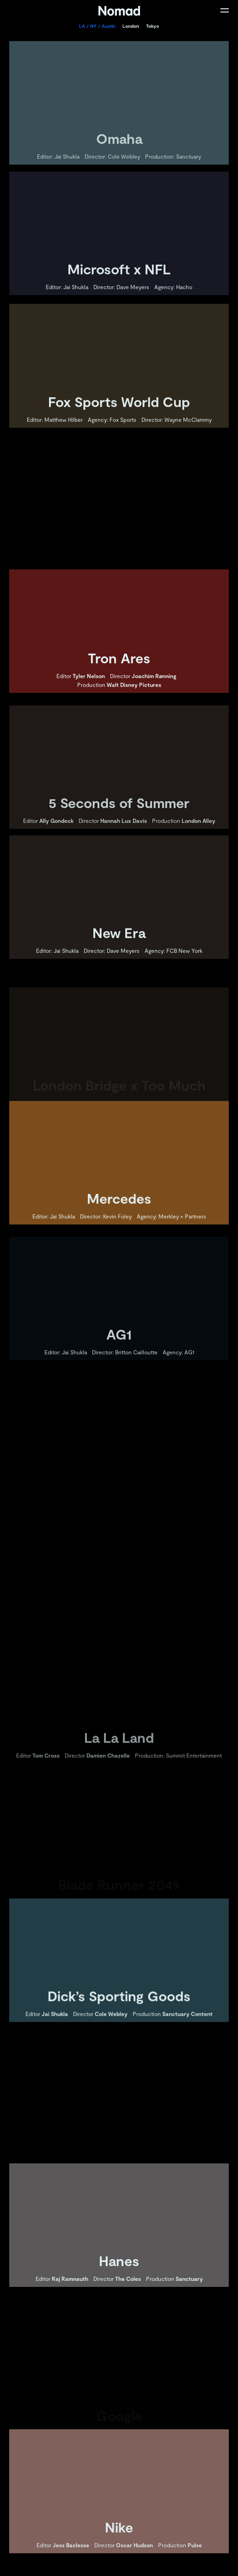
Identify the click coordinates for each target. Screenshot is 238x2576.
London (130, 26)
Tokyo (152, 26)
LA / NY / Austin (97, 26)
